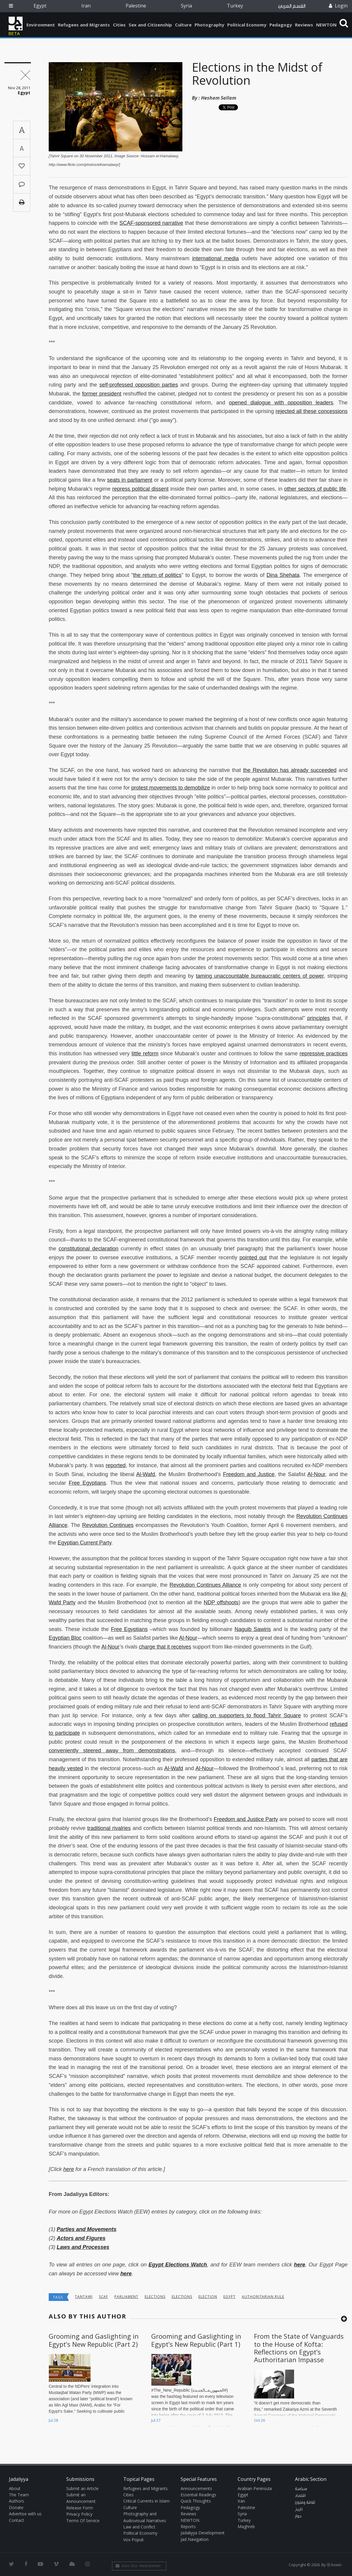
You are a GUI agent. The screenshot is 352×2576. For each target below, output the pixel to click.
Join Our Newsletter (138, 2566)
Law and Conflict (139, 2527)
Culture (183, 25)
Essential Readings (198, 2494)
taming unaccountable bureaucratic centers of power (259, 976)
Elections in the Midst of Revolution (257, 73)
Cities (119, 25)
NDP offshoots (221, 1602)
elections (155, 2296)
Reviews (304, 25)
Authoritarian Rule (263, 2296)
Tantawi (84, 2296)
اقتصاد (300, 2495)
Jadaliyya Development (203, 2533)
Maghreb (246, 2526)
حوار (298, 2516)
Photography (209, 25)
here (68, 2169)
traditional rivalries (109, 1828)
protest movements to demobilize (170, 788)
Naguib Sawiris (253, 1629)
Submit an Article (82, 2488)
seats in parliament (129, 480)
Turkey (235, 5)
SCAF (103, 2296)
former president (101, 394)
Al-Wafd (145, 1474)
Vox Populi (133, 2539)
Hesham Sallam (218, 98)
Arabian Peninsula (255, 2488)
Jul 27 (155, 2420)
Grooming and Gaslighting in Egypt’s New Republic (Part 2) (94, 2340)
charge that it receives (165, 1647)
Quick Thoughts (196, 2501)
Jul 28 (53, 2420)
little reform (145, 1054)
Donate (16, 2507)
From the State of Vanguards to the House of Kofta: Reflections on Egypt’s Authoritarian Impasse (299, 2348)
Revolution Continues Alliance (205, 1585)
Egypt (40, 5)
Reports (188, 2526)
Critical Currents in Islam (146, 2501)
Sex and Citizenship (150, 25)
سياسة (301, 2488)
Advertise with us (25, 2514)
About (14, 2488)
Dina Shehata (282, 575)
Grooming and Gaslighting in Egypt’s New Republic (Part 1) (196, 2340)
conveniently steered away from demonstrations (112, 1751)
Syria (186, 5)
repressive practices (324, 1054)
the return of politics (157, 575)
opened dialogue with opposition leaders (281, 403)
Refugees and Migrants (84, 25)
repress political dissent (140, 489)
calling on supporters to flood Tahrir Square (246, 1715)
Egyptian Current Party (84, 1543)
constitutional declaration (88, 1249)
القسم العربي (291, 6)
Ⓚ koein (334, 2564)
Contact (16, 2520)
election (207, 2296)
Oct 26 (259, 2420)
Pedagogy (280, 25)
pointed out (253, 1257)
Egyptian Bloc (65, 1638)
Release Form (79, 2508)
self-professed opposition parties (138, 385)
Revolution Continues (107, 1525)
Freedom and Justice (248, 1474)
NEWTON (326, 25)
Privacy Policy (79, 2514)
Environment (40, 25)
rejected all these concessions (312, 411)
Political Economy (246, 25)
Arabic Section (310, 2479)
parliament (126, 2296)
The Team (19, 2494)
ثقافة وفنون (305, 2502)
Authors (16, 2501)
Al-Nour (316, 1474)
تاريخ (299, 2509)
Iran (86, 5)
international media (215, 258)
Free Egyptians (87, 1483)
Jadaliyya (16, 23)
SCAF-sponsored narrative (151, 223)
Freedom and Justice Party (246, 1819)
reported (116, 1465)
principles (318, 1018)
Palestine (136, 5)
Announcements (196, 2488)
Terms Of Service (83, 2520)
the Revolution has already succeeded (289, 770)
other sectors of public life (315, 489)
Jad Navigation (195, 2539)
